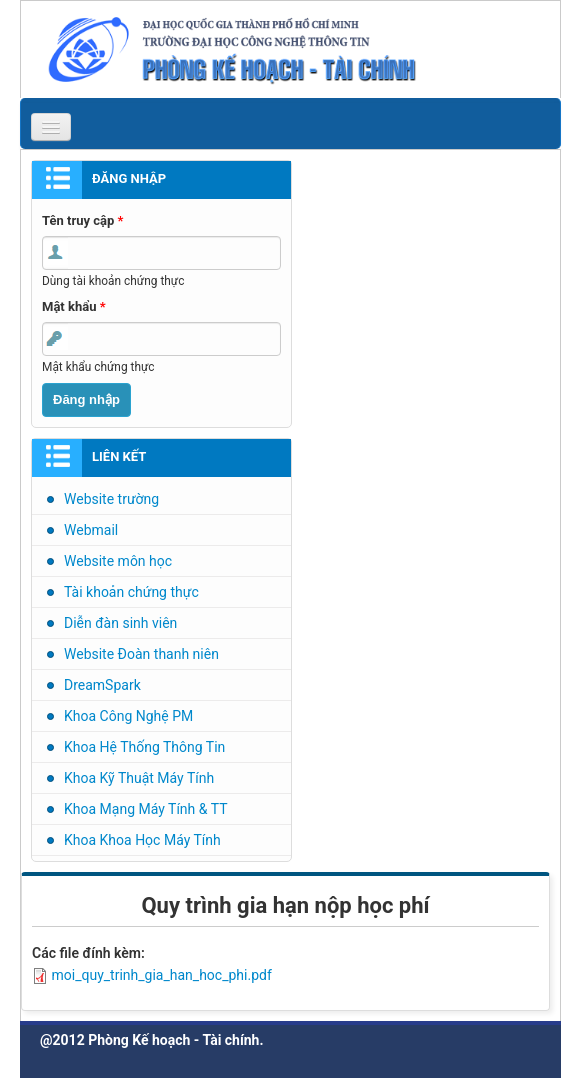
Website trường (111, 499)
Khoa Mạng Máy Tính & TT (146, 809)
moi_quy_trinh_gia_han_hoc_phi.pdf (161, 975)
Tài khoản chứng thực (131, 592)
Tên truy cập (82, 220)
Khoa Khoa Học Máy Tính (142, 840)
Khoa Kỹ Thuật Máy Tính (139, 778)
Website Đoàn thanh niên (141, 654)
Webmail (91, 530)
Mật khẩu (74, 306)
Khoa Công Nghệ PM (128, 716)
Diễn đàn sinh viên (120, 623)
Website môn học (118, 561)
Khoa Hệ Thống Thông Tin (144, 747)
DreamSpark (102, 685)
